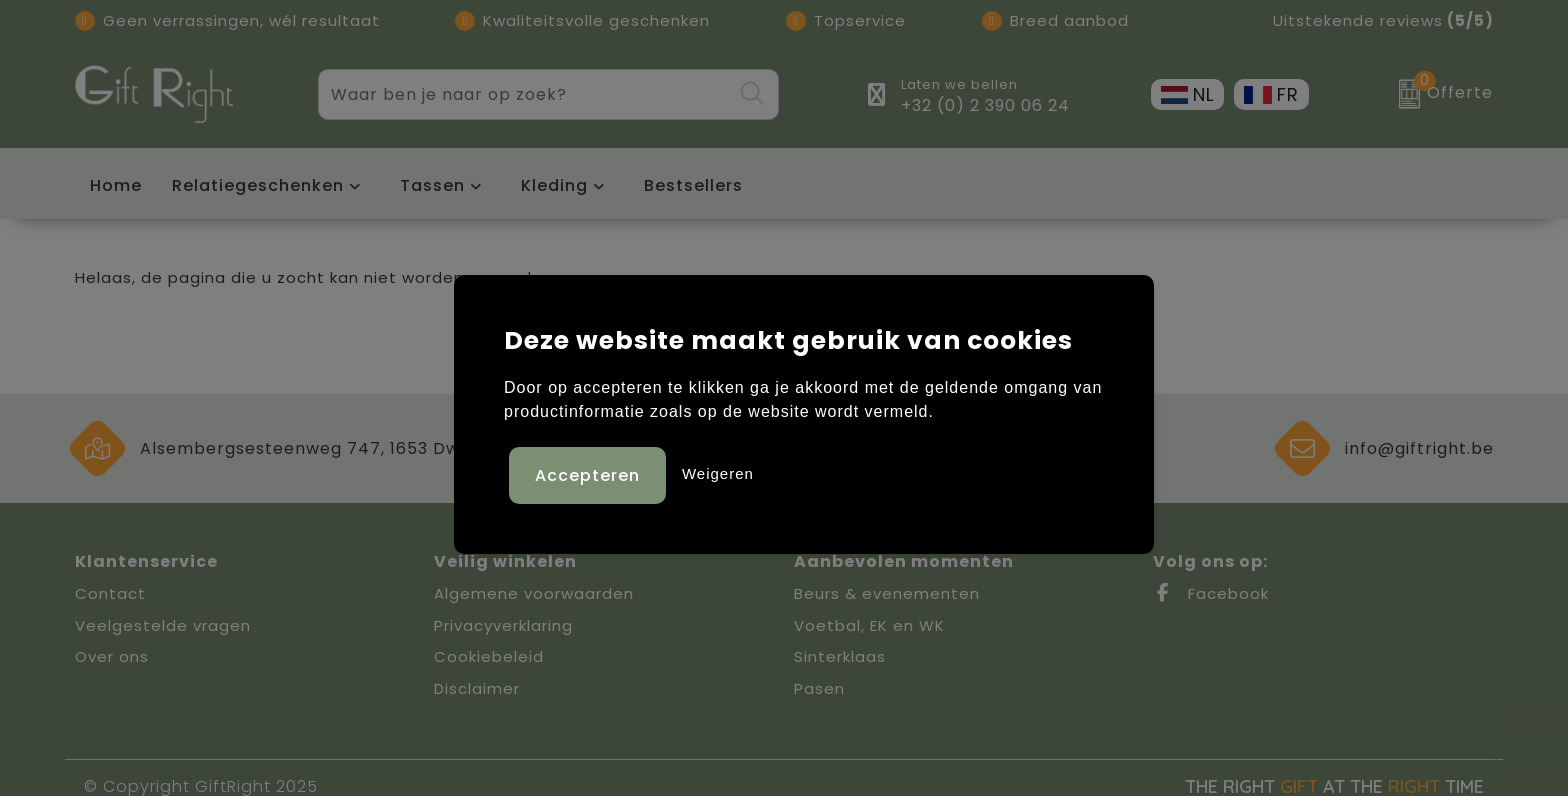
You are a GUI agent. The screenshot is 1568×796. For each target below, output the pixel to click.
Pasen (819, 688)
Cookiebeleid (489, 656)
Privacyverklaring (503, 625)
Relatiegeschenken (258, 185)
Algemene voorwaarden (534, 593)
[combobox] (525, 94)
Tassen (432, 185)
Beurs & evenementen (887, 593)
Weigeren (718, 471)
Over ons (112, 656)
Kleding (554, 185)
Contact (110, 593)
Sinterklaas (840, 656)
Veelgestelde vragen (163, 625)
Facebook (1211, 593)
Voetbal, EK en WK (869, 625)
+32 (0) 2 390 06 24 (985, 106)
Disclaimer (477, 688)
